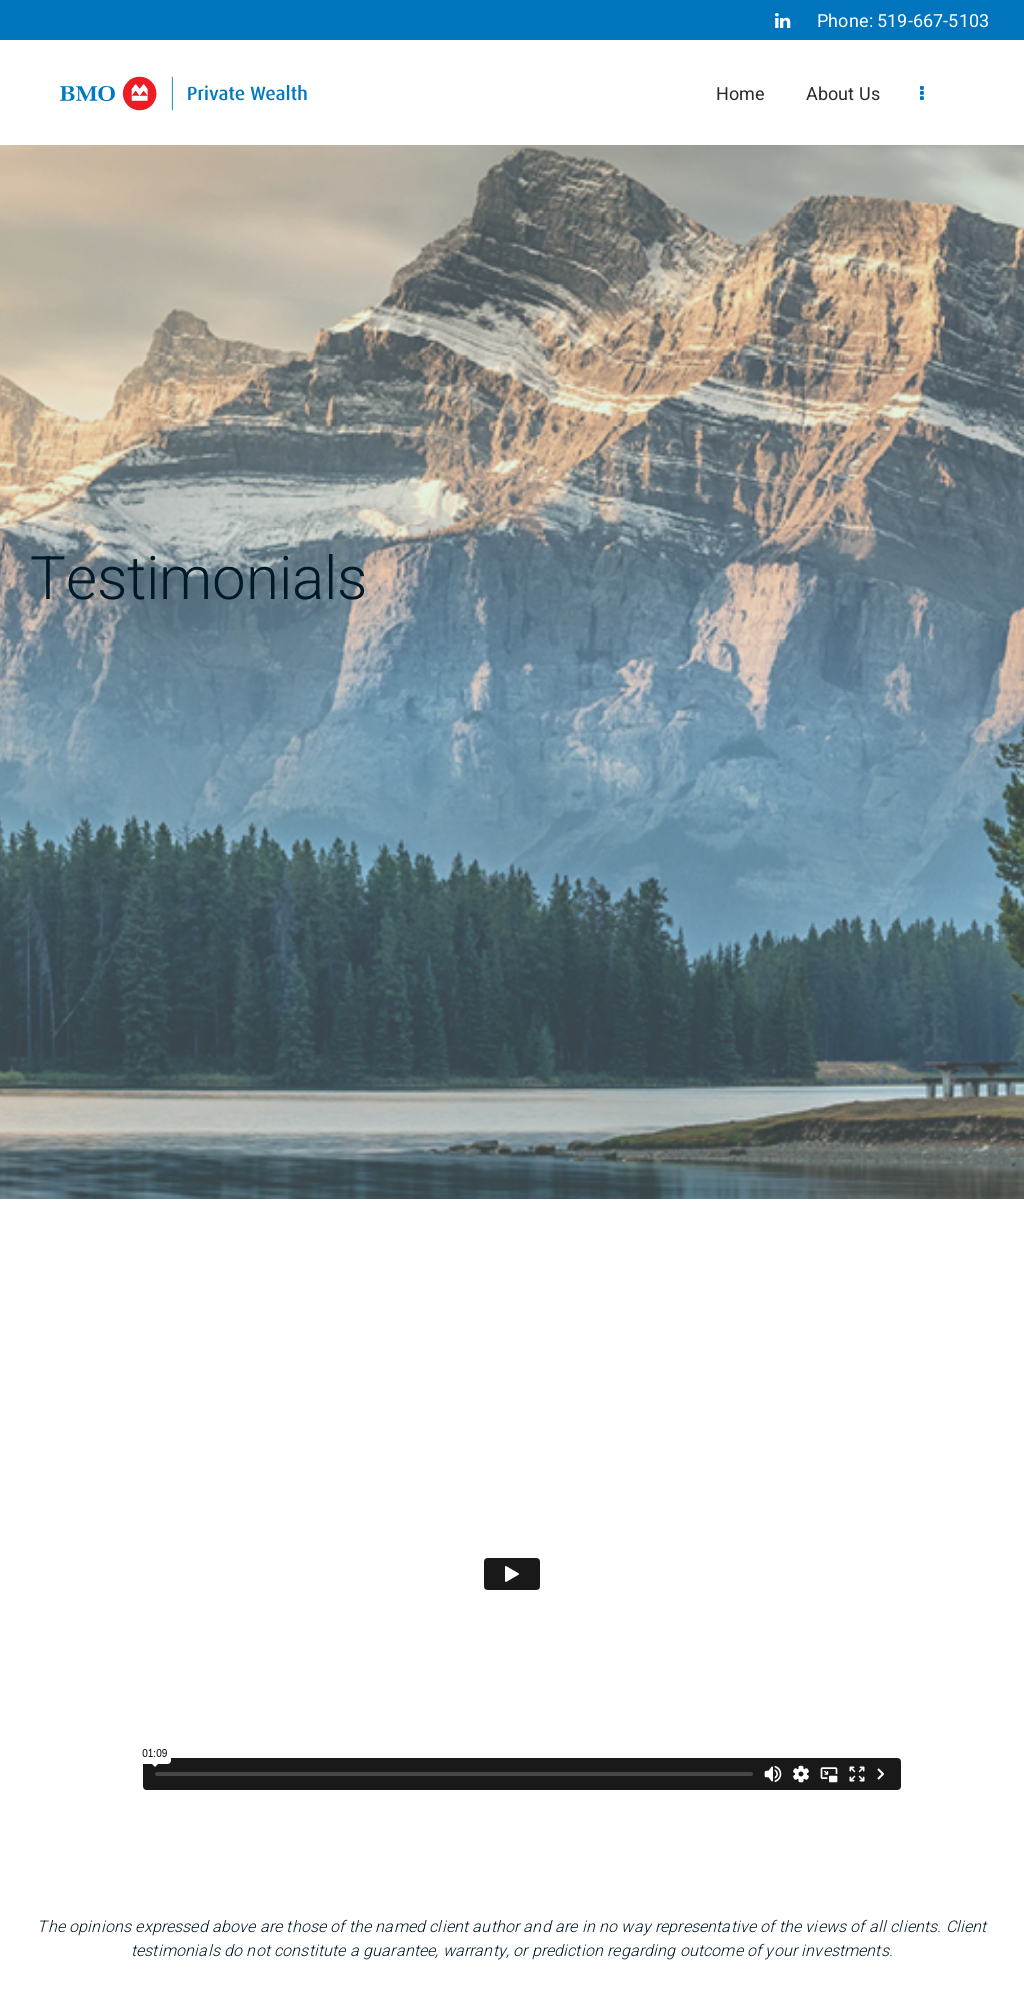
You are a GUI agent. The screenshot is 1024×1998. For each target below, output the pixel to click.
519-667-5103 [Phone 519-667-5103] (933, 21)
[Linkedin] (782, 21)
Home (741, 94)
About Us (843, 94)
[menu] (922, 94)
